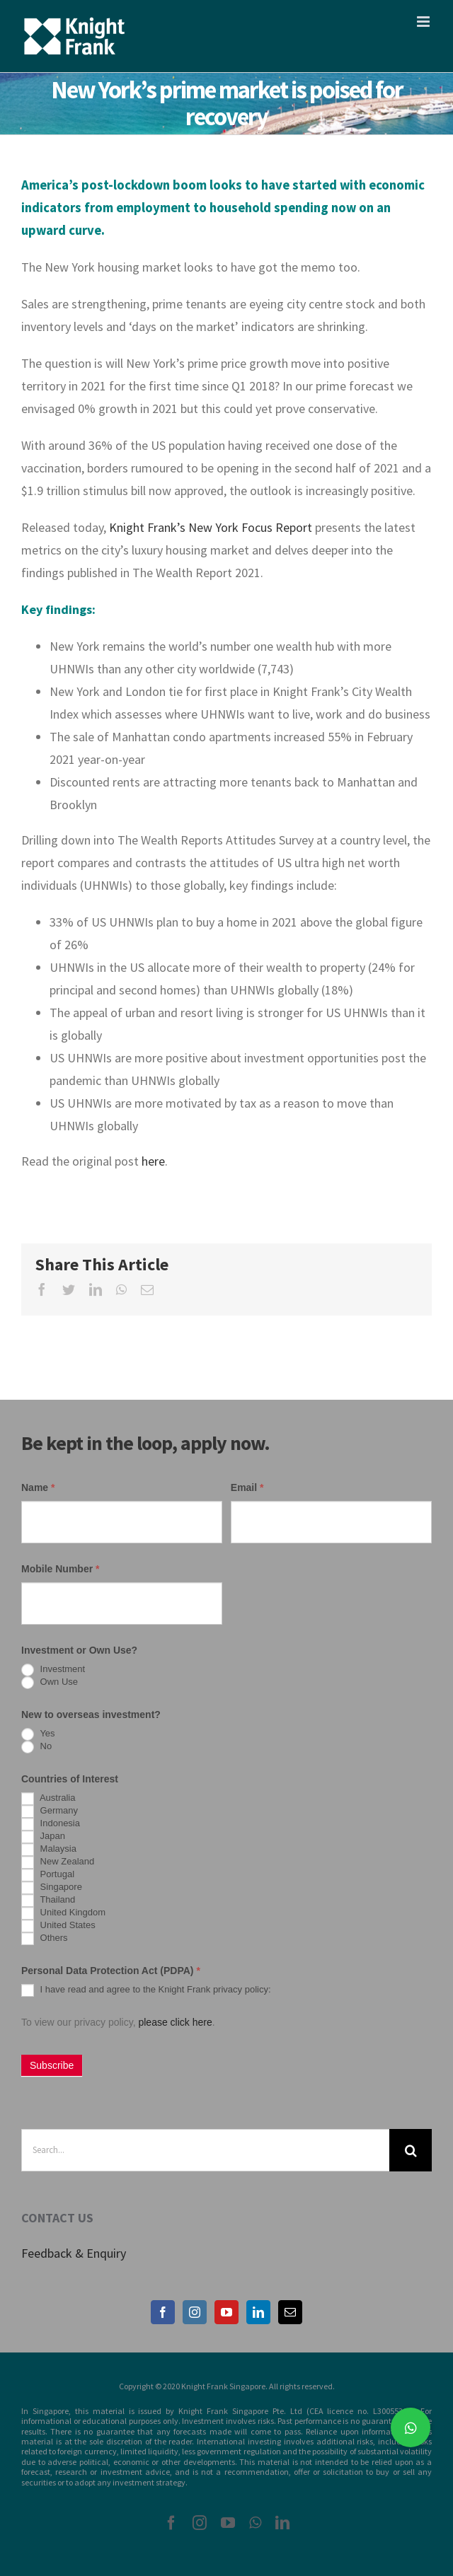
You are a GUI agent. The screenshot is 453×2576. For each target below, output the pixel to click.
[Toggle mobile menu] (424, 21)
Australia (48, 1798)
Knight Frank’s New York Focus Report (210, 527)
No (36, 1747)
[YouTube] (226, 2312)
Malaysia (48, 1849)
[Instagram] (195, 2312)
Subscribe (52, 2065)
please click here (175, 2022)
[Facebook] (163, 2312)
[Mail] (290, 2312)
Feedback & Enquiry (73, 2253)
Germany (49, 1811)
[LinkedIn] (258, 2312)
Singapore (51, 1887)
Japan (43, 1837)
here (153, 1161)
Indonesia (50, 1824)
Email (247, 1487)
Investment (53, 1670)
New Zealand (57, 1862)
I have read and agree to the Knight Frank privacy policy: (146, 1990)
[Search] (410, 2150)
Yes (38, 1734)
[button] (410, 2427)
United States (58, 1926)
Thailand (48, 1900)
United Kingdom (63, 1913)
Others (44, 1938)
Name (38, 1487)
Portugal (47, 1875)
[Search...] (205, 2150)
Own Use (49, 1682)
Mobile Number (60, 1568)
